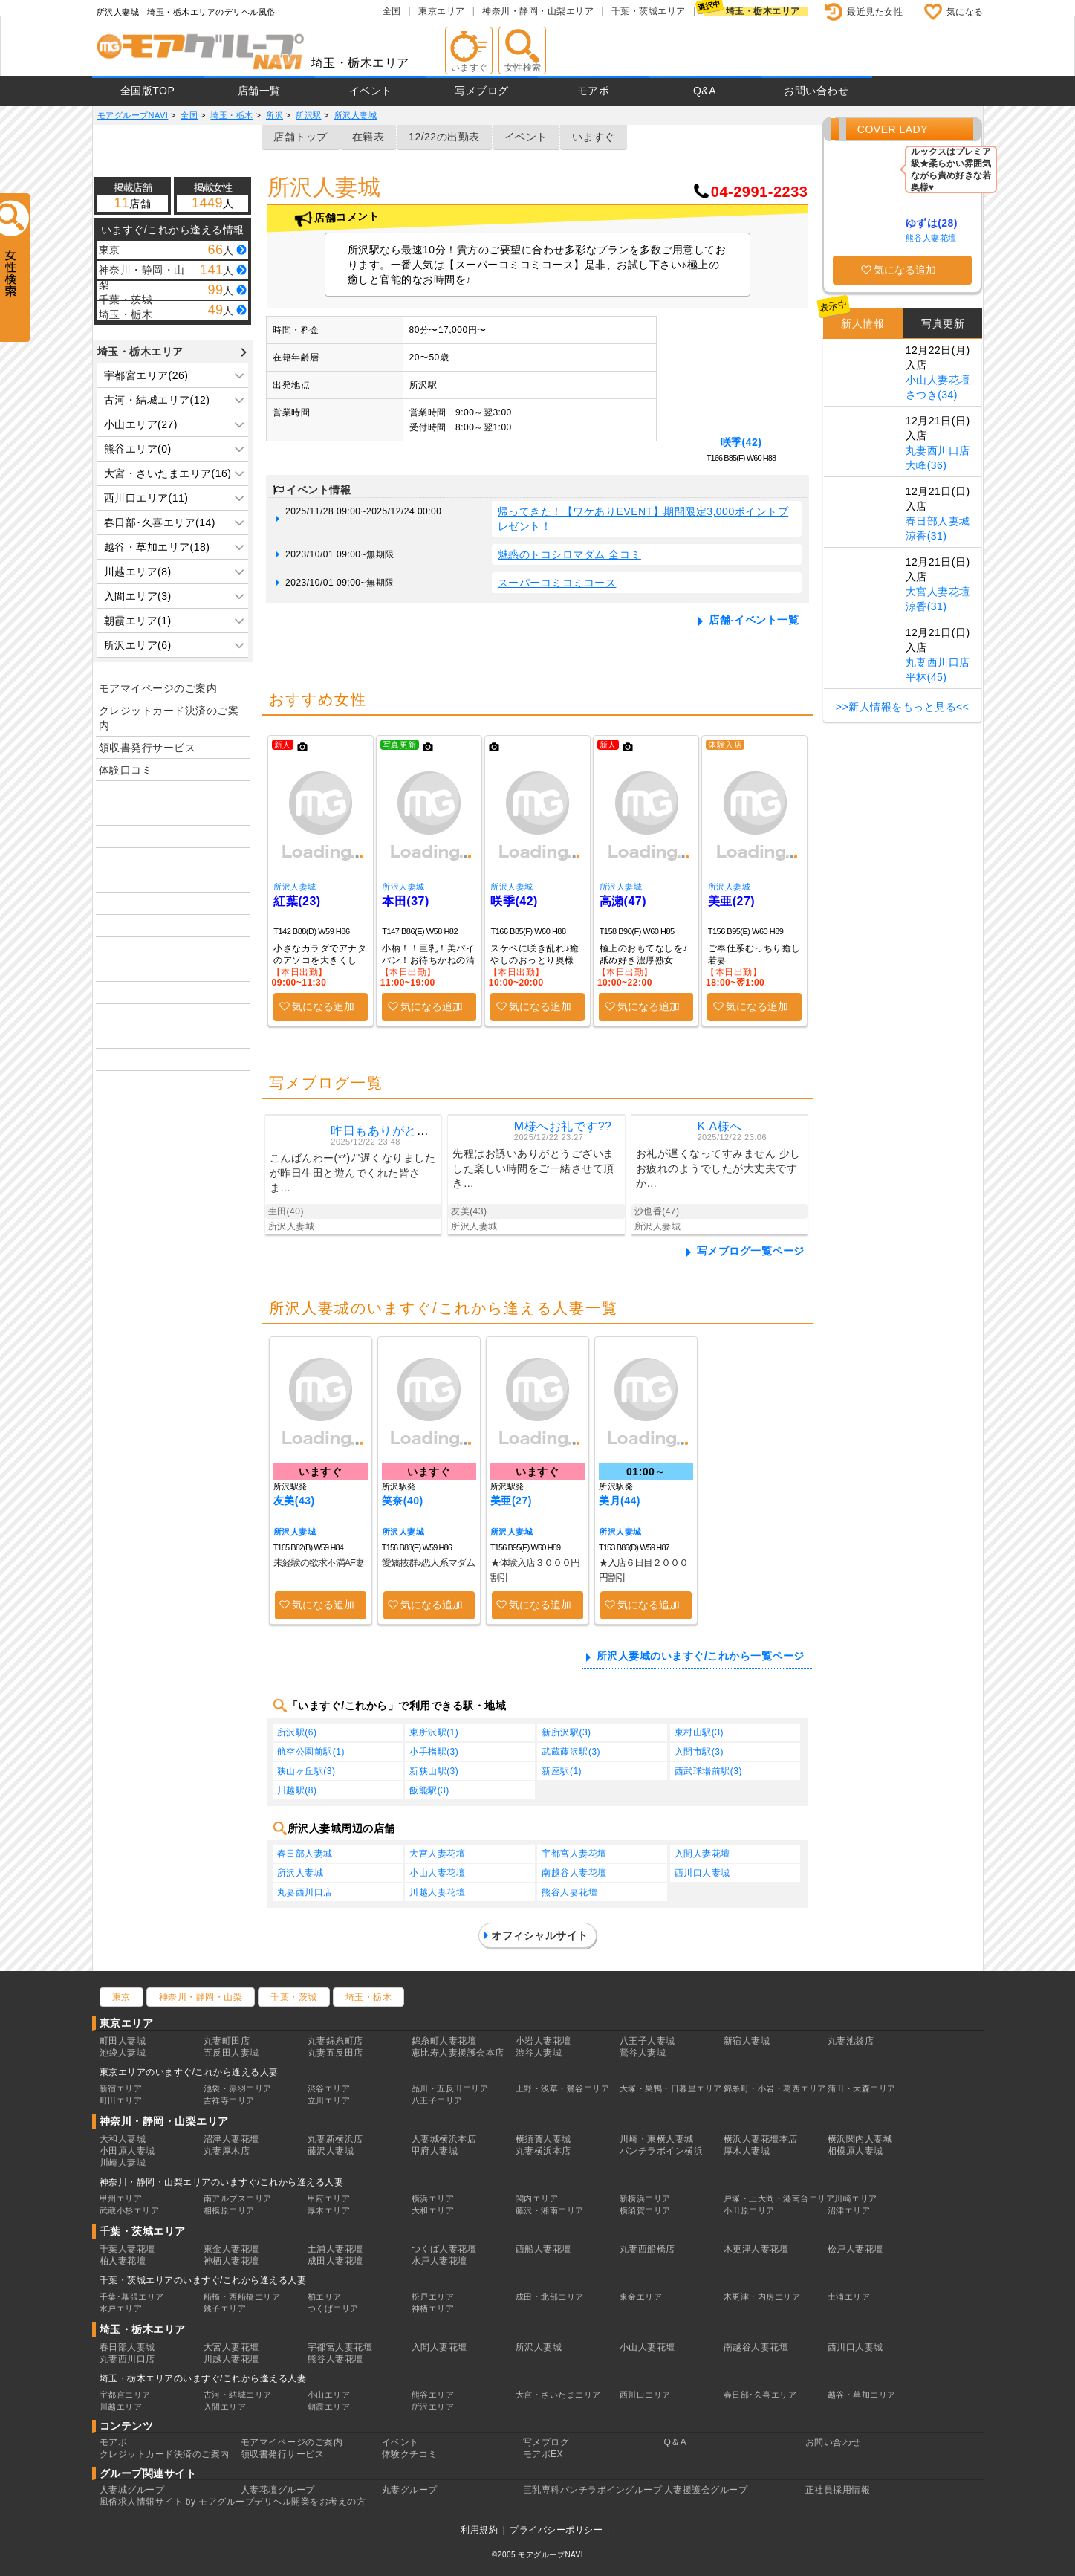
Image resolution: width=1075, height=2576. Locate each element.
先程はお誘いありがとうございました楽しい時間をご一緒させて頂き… (533, 1168)
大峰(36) (926, 465)
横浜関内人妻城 (860, 2139)
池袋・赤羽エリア (238, 2088)
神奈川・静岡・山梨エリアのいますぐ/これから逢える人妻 (222, 2182)
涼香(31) (926, 536)
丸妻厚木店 (227, 2151)
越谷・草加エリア (862, 2394)
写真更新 (942, 323)
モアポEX (543, 2454)
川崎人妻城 (123, 2163)
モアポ (593, 91)
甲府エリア (329, 2198)
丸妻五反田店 (335, 2053)
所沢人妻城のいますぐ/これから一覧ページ (701, 1656)
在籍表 (368, 137)
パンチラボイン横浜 (662, 2151)
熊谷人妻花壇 (569, 1892)
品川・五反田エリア (450, 2088)
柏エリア (325, 2296)
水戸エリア (121, 2308)
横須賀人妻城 (543, 2139)
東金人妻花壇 (231, 2249)
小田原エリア (749, 2210)
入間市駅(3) (699, 1752)
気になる (965, 12)
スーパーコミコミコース (557, 583)
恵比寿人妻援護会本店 (458, 2053)
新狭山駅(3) (433, 1771)
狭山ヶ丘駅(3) (306, 1771)
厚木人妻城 (747, 2151)
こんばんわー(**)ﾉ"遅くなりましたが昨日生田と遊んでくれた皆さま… (353, 1173)
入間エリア (225, 2406)
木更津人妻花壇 (756, 2249)
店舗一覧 (259, 91)
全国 (392, 11)
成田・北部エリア (550, 2296)
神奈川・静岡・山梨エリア (538, 11)
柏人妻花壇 (123, 2261)
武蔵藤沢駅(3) (571, 1752)
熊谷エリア (433, 2394)
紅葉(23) (296, 901)
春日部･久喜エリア (760, 2394)
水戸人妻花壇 (439, 2261)
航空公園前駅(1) (311, 1752)
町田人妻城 (123, 2041)
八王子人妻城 (647, 2041)
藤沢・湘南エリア (550, 2210)
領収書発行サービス (147, 748)
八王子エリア (437, 2100)
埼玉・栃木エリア (763, 11)
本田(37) (405, 901)
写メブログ (482, 91)
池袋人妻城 (123, 2053)
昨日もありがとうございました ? (422, 1130)
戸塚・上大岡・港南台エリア (779, 2198)
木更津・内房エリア (762, 2296)
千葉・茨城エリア (648, 11)
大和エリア (433, 2210)
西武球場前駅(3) (708, 1771)
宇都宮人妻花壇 (574, 1853)
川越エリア (121, 2406)
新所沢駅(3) (566, 1732)
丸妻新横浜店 (335, 2139)
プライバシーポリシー (556, 2530)
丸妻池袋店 (851, 2041)
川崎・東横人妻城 (657, 2139)
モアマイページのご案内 (158, 688)
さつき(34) (932, 395)
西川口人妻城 (702, 1873)
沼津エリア (849, 2210)
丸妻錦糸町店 (335, 2041)
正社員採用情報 (838, 2490)
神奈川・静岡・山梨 (201, 1997)
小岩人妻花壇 (543, 2041)
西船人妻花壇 (543, 2249)
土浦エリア (849, 2296)
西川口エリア (645, 2394)
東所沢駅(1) (433, 1732)
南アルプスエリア (238, 2198)
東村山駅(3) (699, 1732)
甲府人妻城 (435, 2151)
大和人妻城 (123, 2139)
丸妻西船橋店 (647, 2249)
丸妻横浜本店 (543, 2151)
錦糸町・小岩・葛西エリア (775, 2088)
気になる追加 (323, 1006)
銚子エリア (225, 2308)
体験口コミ (126, 770)
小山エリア (329, 2394)
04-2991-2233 (759, 192)
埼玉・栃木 (368, 1997)
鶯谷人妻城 (643, 2053)
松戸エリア (433, 2296)
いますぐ (593, 137)
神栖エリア (433, 2308)
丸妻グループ (410, 2490)
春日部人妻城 (305, 1853)
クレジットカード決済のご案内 (169, 718)
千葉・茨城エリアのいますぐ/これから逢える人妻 (203, 2280)
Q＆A (675, 2442)
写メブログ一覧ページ (751, 1251)
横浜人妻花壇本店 (761, 2139)
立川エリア (329, 2100)
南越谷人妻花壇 (574, 1873)
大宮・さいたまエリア (558, 2394)
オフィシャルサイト (539, 1935)
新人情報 (862, 323)
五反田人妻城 (231, 2053)
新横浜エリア (645, 2198)
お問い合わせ (816, 91)
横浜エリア (433, 2198)
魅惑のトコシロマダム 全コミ (569, 554)
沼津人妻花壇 (231, 2139)
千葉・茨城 (293, 1997)
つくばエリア (333, 2308)
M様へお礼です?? (563, 1126)
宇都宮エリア (125, 2394)
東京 (121, 1997)
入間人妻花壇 (702, 1853)
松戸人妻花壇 (855, 2249)
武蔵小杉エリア (130, 2210)
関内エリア (537, 2198)
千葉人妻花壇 (127, 2249)
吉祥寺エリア (229, 2100)
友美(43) (294, 1501)
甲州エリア (121, 2198)
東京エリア (441, 11)
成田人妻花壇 (335, 2261)
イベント (370, 91)
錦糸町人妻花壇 (444, 2041)
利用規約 (479, 2530)
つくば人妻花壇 (444, 2249)
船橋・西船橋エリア (242, 2296)
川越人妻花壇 (437, 1892)
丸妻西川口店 (305, 1892)
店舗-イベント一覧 (754, 620)
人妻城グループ (132, 2490)
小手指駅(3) (433, 1752)
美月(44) (619, 1501)
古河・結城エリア (238, 2394)
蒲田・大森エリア (862, 2088)
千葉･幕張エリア (132, 2296)
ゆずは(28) (932, 223)
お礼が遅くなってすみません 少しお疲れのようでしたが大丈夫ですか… (718, 1168)
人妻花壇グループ (278, 2490)
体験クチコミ (410, 2454)
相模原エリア (229, 2210)
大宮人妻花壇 (437, 1853)
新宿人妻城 (747, 2041)
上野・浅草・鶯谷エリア (563, 2088)
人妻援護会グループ (706, 2490)
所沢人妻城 (294, 886)
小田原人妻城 (127, 2151)
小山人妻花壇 (437, 1873)
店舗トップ (300, 137)
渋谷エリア (329, 2088)
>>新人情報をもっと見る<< (903, 707)
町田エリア (121, 2100)
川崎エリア (855, 2198)
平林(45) (926, 677)
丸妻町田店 (227, 2041)
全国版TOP (147, 91)
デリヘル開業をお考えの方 (310, 2501)
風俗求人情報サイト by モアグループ (177, 2501)
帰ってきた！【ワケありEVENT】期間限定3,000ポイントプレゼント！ (643, 518)
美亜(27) (731, 901)
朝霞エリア (329, 2406)
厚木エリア (329, 2210)
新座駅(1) (562, 1771)
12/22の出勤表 (444, 137)
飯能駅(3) (429, 1790)
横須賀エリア (645, 2210)
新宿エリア (121, 2088)
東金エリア (641, 2296)
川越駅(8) (297, 1790)
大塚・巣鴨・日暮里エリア (671, 2088)
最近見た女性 (875, 12)
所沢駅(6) (297, 1732)
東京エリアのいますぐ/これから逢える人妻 (189, 2072)
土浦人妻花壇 (335, 2249)
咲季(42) (741, 442)
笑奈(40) (402, 1501)
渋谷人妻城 (539, 2053)
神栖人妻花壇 (231, 2261)
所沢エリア (433, 2406)
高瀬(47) (623, 901)
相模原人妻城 (855, 2151)
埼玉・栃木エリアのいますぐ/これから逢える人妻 (203, 2378)
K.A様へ (719, 1126)
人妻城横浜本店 (444, 2139)
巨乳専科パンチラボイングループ (593, 2490)
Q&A (704, 91)
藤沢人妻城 (331, 2151)
